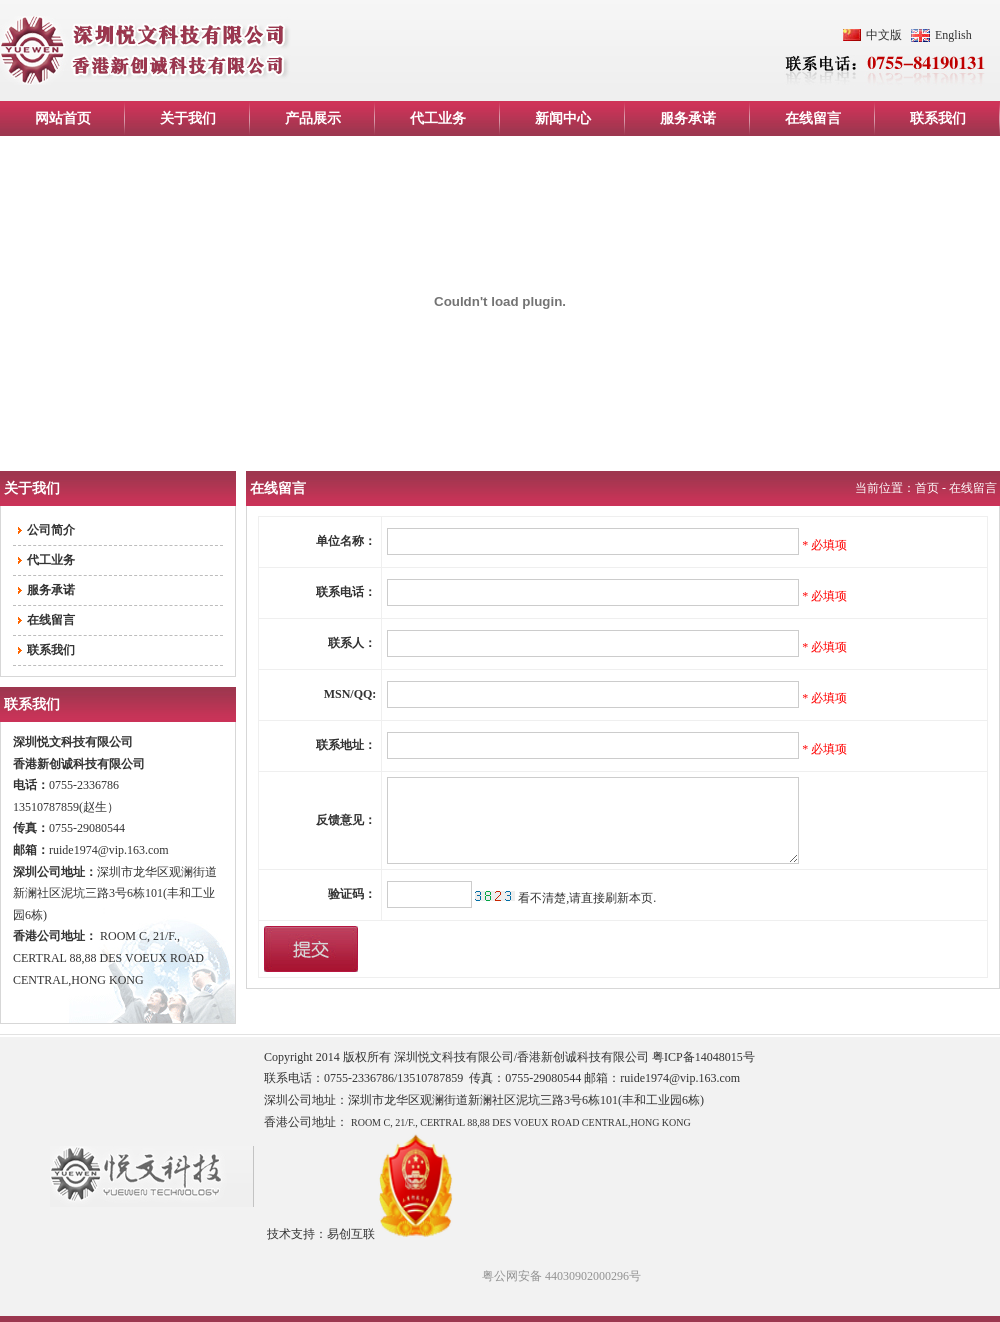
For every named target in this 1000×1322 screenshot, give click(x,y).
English (953, 35)
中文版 (884, 35)
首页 (927, 488)
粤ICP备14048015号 (703, 1057)
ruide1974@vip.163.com (109, 850)
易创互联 (351, 1234)
